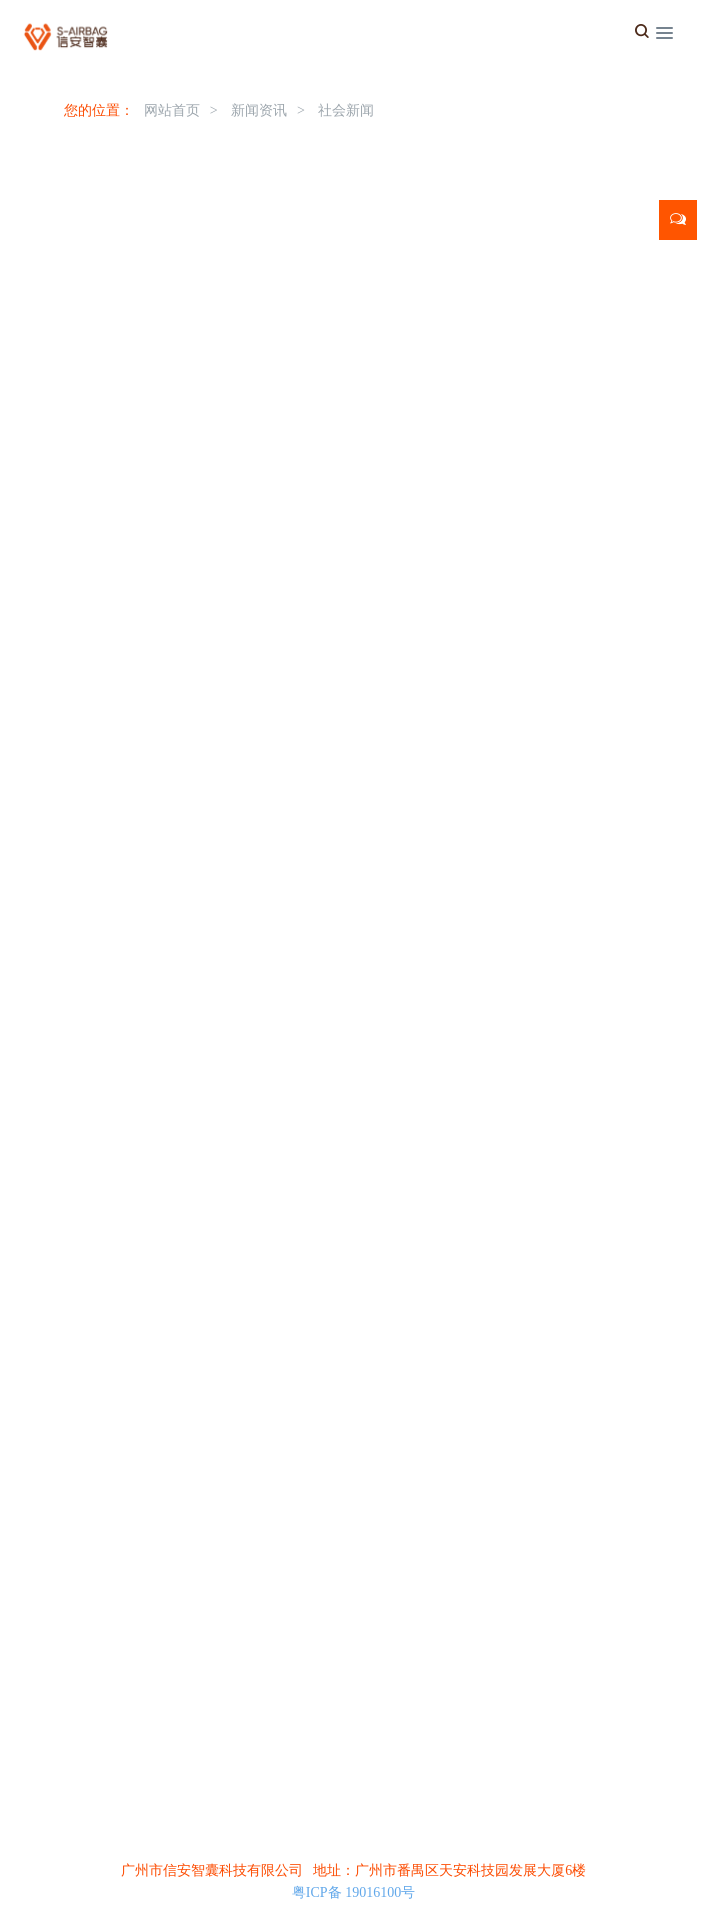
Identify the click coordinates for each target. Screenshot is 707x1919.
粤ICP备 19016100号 (353, 1892)
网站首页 (172, 110)
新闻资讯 (259, 110)
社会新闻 (346, 110)
